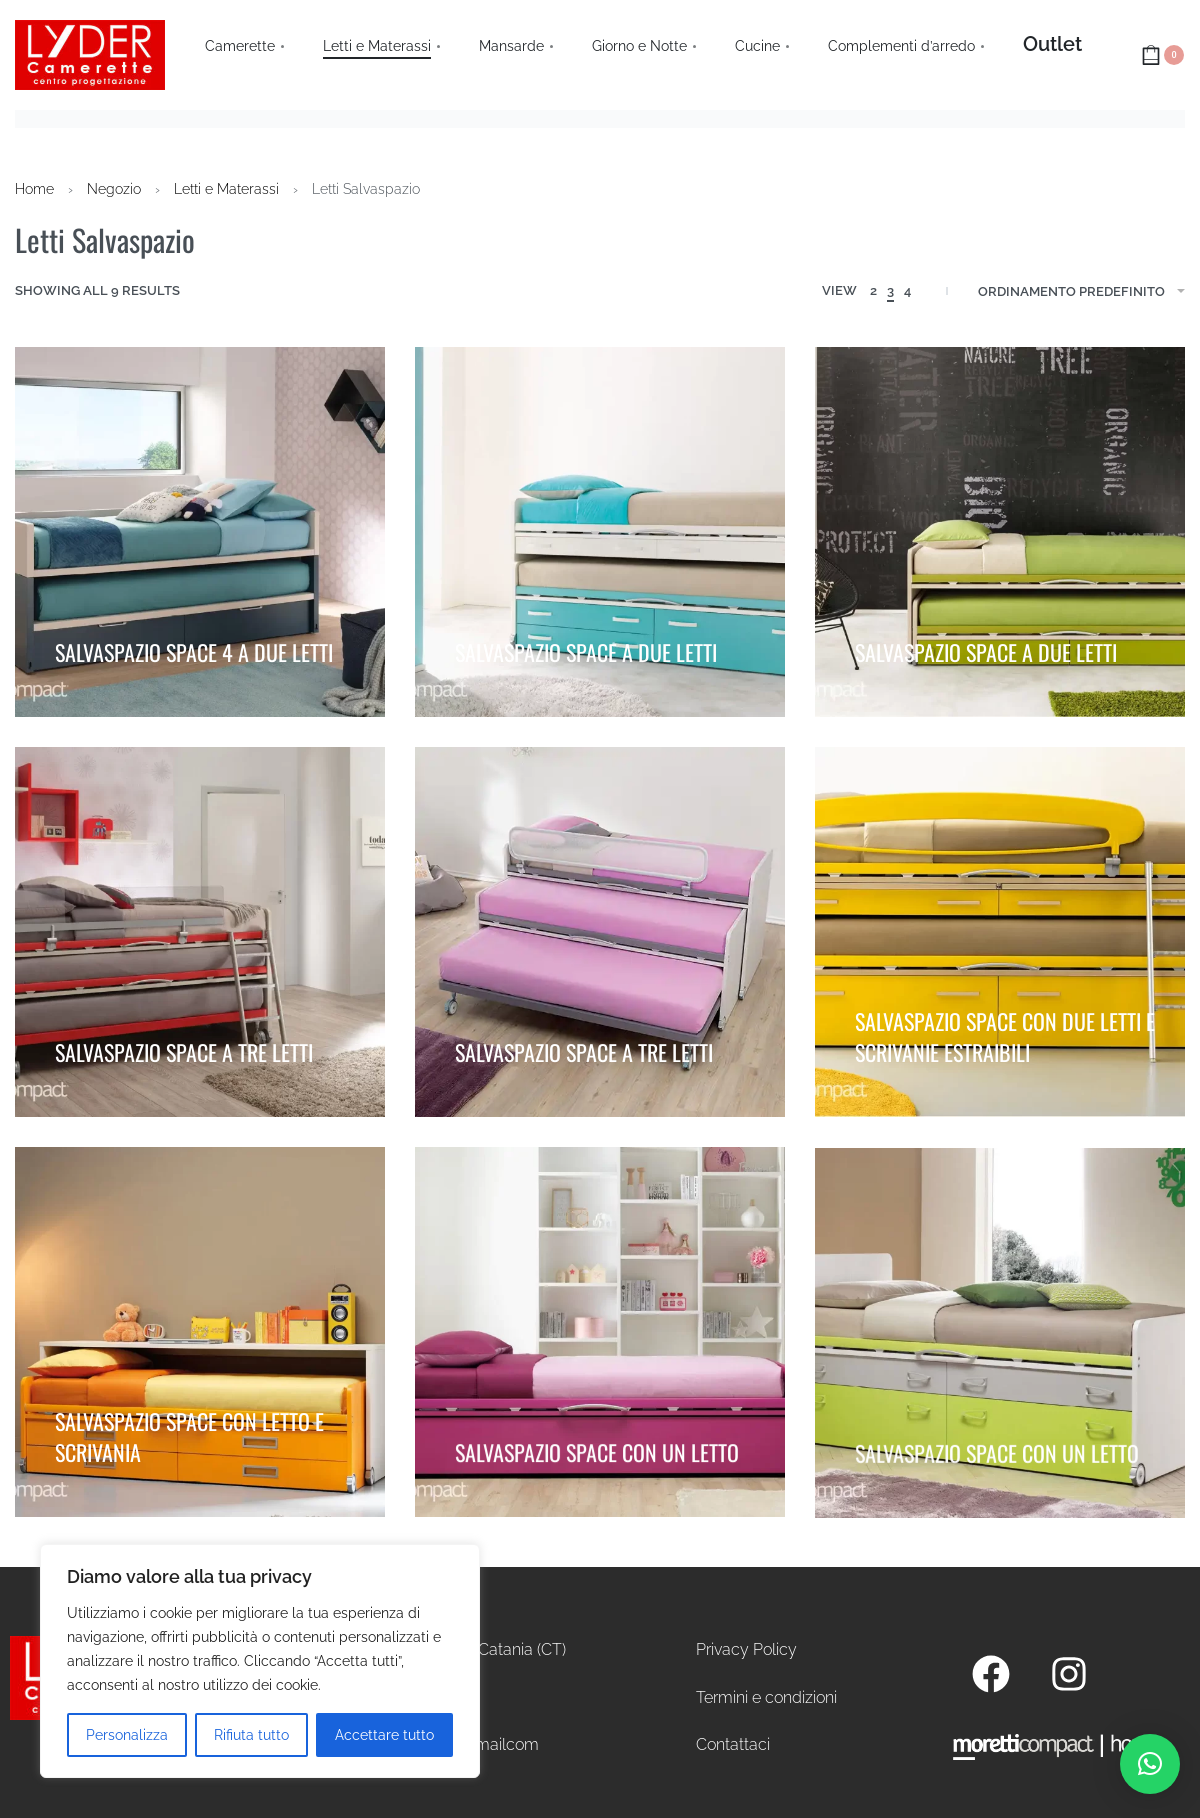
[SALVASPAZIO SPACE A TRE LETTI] (200, 932)
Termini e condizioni (766, 1697)
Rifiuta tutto (251, 1735)
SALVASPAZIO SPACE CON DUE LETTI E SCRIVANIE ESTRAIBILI (1004, 1032)
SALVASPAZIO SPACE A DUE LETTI (586, 646)
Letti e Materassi (226, 189)
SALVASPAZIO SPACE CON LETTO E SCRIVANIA (190, 1435)
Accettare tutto (384, 1735)
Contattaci (733, 1744)
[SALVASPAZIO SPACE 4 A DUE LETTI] (200, 532)
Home (34, 189)
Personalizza (127, 1735)
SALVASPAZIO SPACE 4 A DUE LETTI (194, 646)
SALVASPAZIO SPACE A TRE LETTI (184, 1046)
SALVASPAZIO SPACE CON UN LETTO (596, 1455)
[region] (260, 1661)
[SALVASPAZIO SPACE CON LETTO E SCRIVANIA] (200, 1337)
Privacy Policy (746, 1649)
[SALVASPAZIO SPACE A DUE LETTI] (600, 532)
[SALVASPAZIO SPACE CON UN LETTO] (600, 1342)
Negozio (114, 189)
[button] (1150, 1764)
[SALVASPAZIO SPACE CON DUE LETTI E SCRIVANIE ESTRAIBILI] (999, 934)
